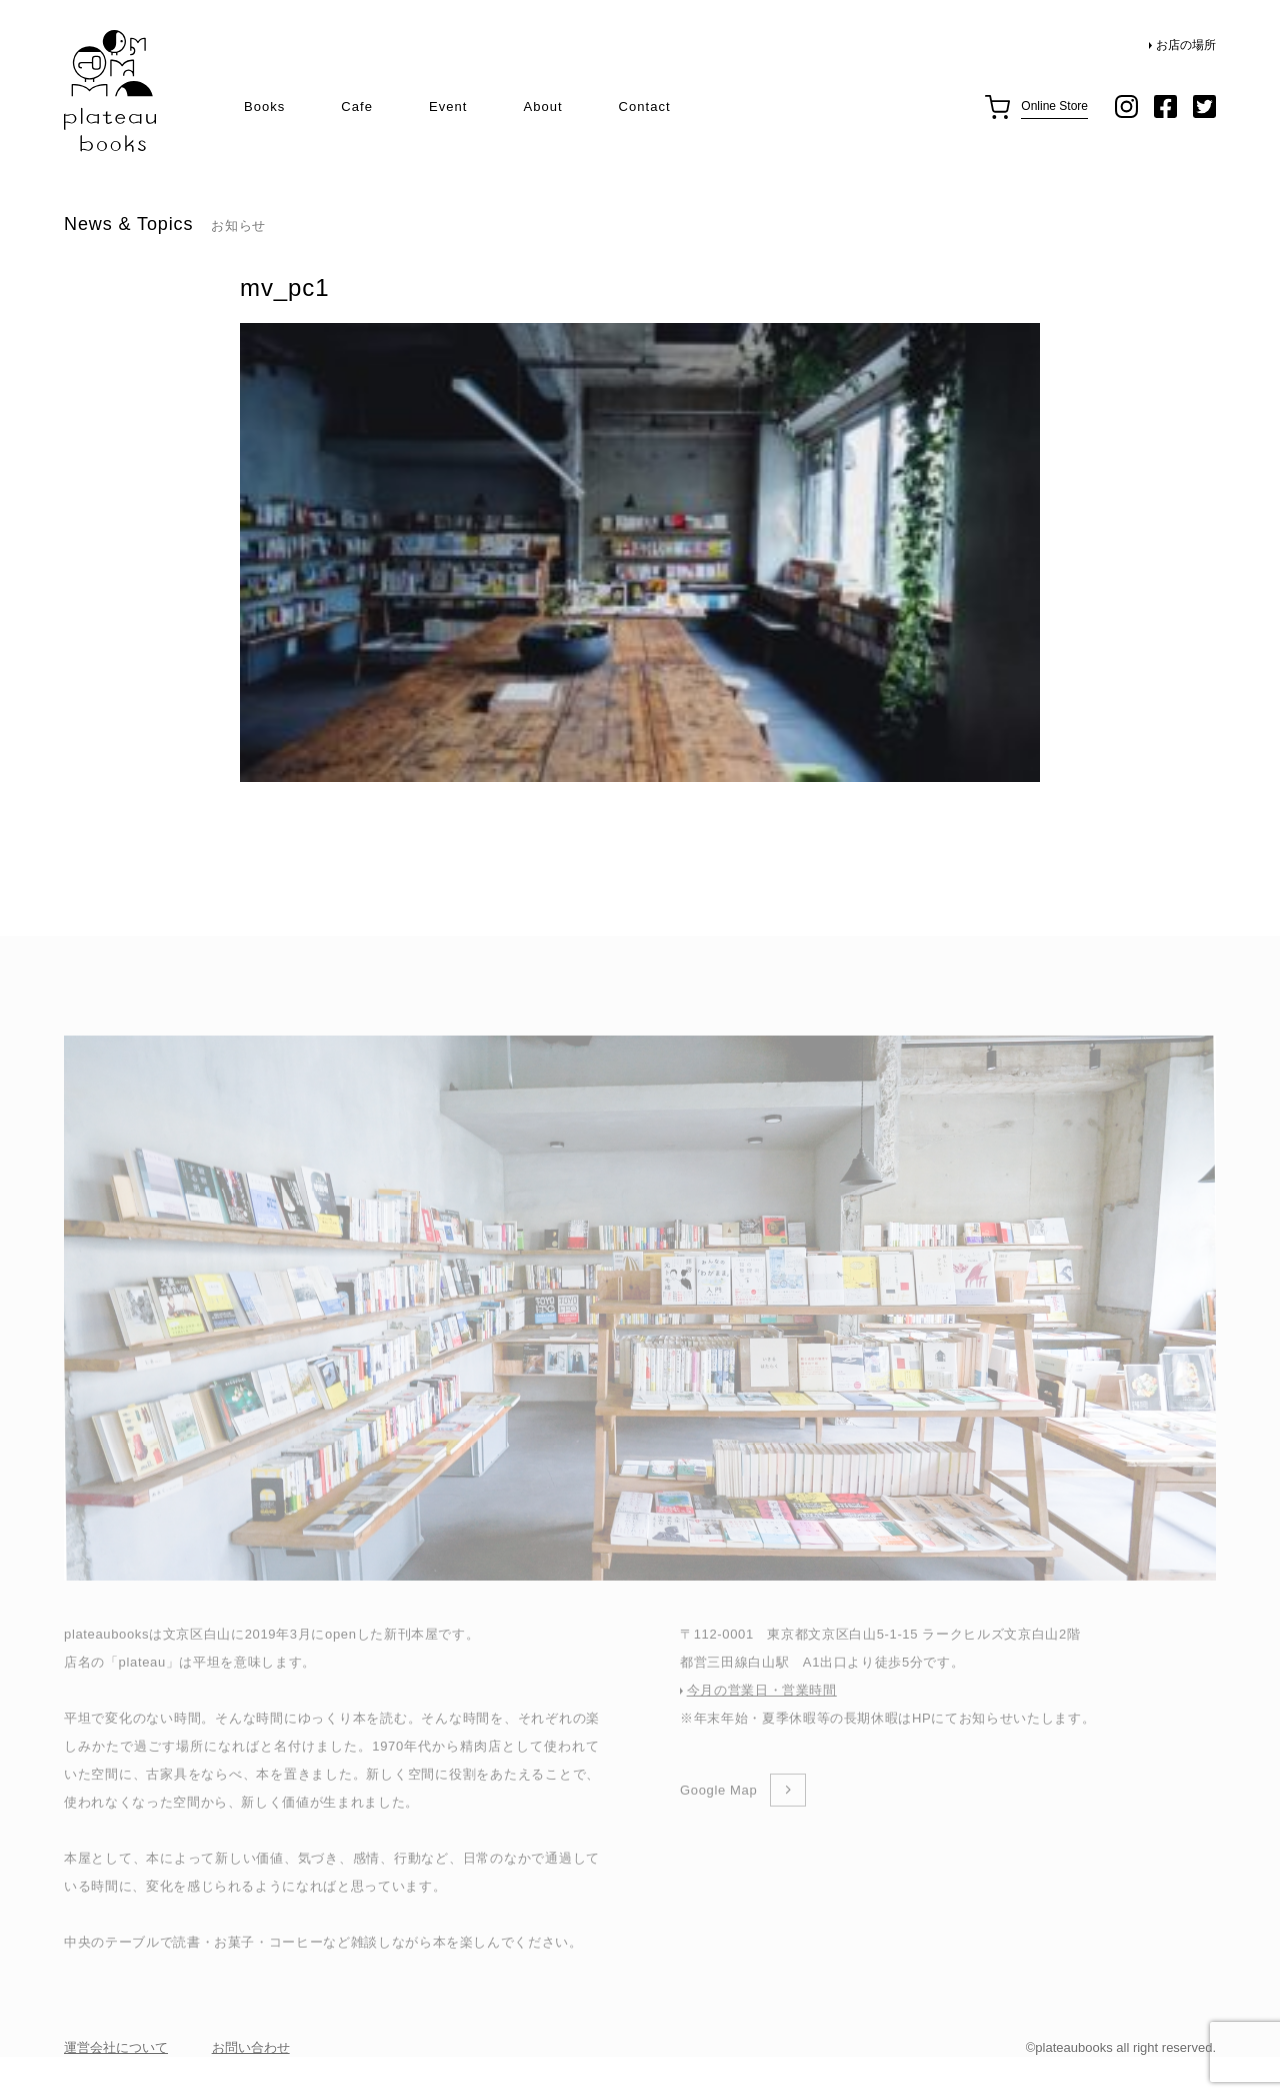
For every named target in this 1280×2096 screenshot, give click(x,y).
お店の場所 (1186, 45)
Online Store (1054, 106)
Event (448, 106)
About (542, 106)
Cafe (357, 106)
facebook (1165, 106)
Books (264, 106)
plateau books (110, 91)
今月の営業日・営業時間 (762, 1732)
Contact (645, 106)
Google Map (718, 1832)
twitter (1204, 106)
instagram (1126, 106)
